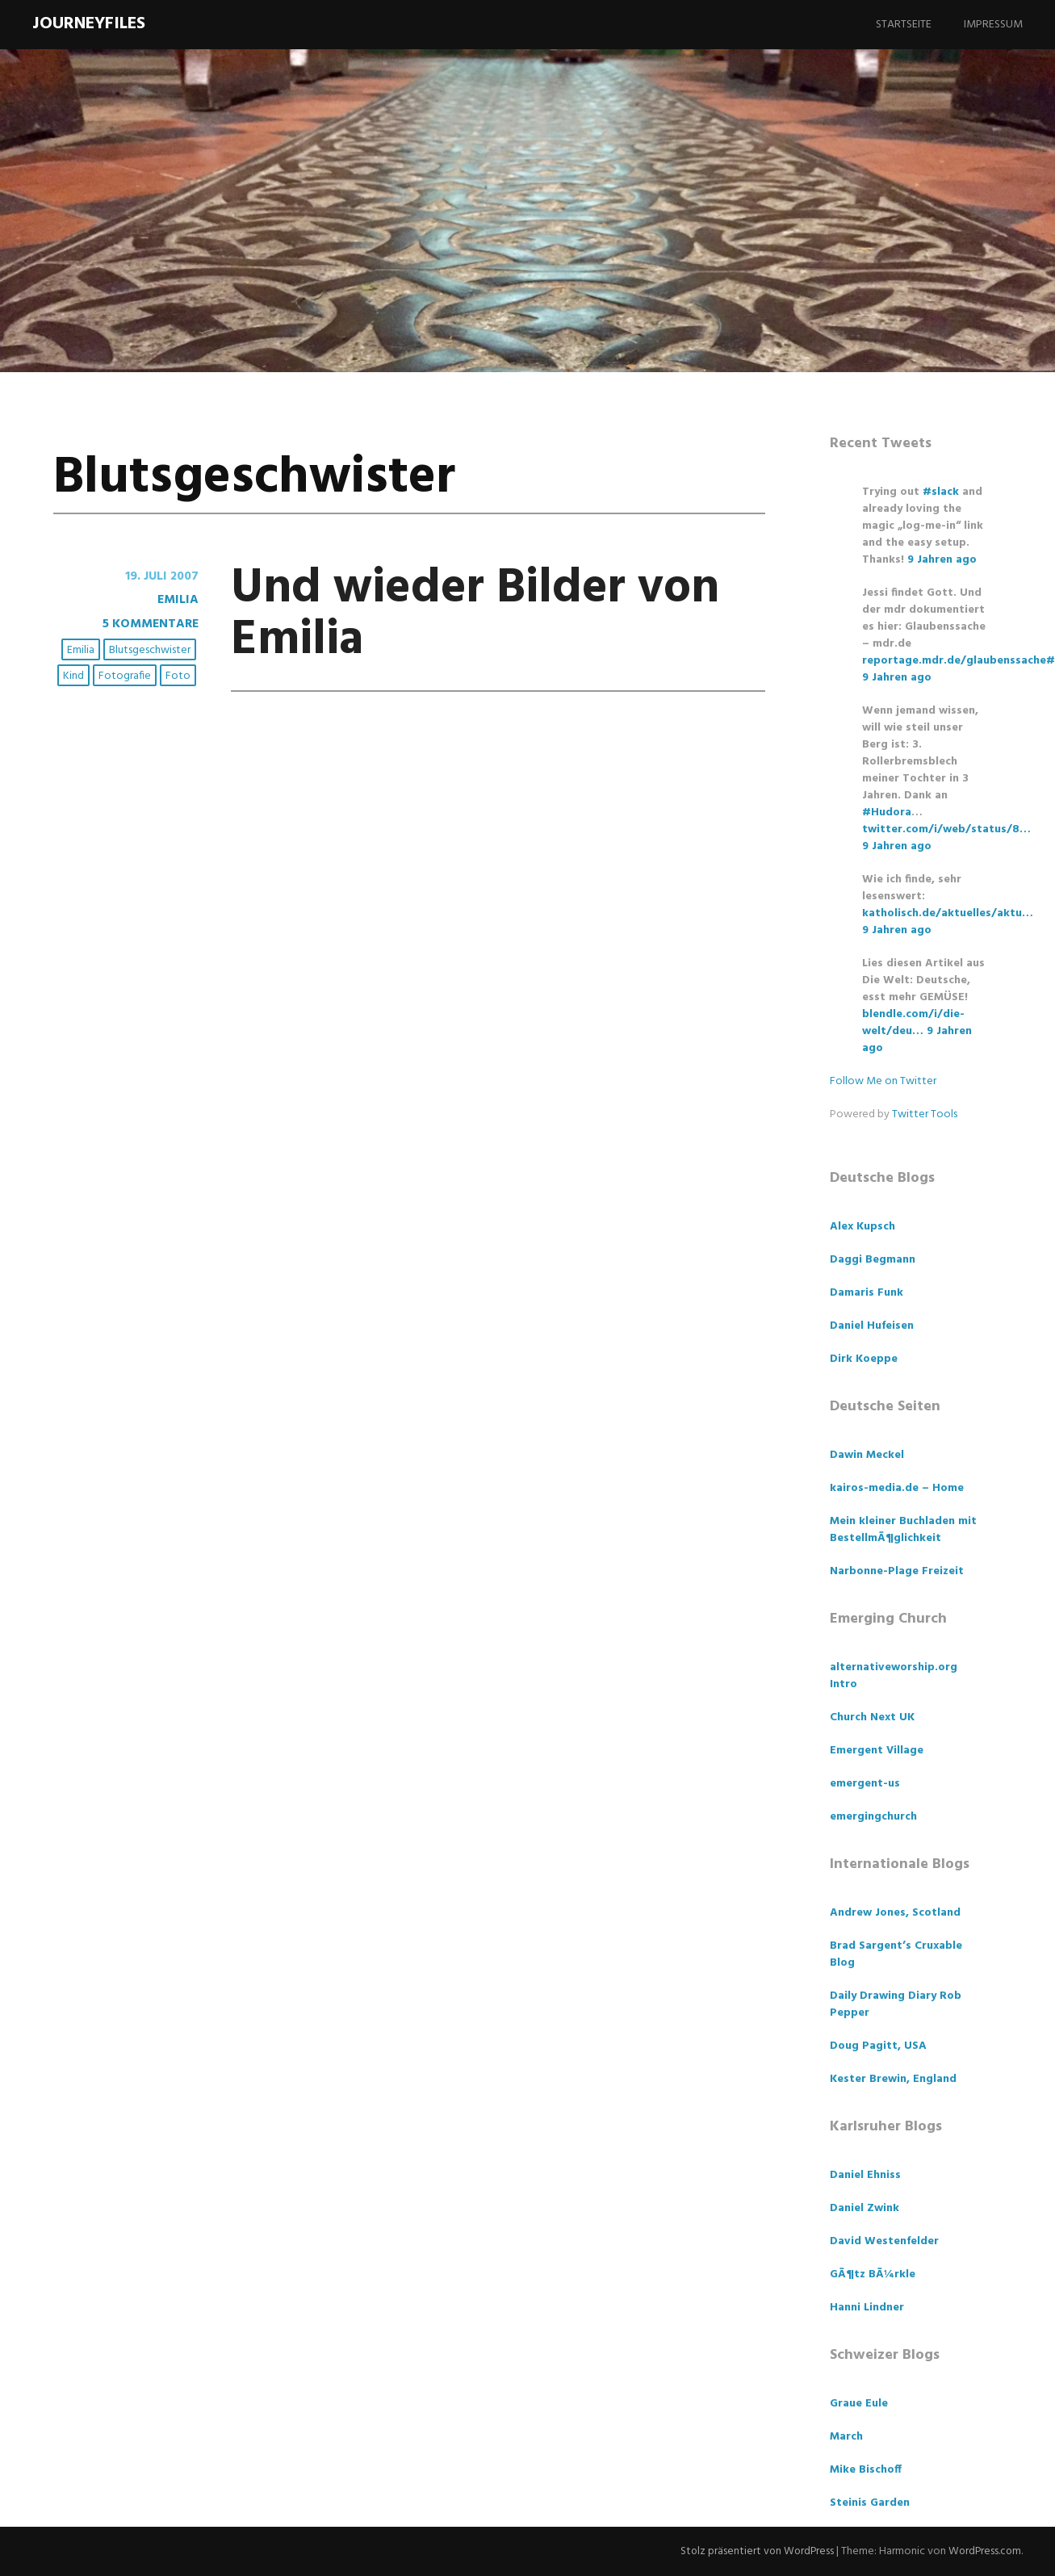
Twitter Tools (924, 1114)
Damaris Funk (866, 1293)
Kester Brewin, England (893, 2079)
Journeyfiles (88, 24)
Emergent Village (876, 1750)
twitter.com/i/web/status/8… (946, 829)
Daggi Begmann (872, 1259)
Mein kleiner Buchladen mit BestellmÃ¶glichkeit (903, 1530)
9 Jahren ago (942, 560)
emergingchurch (873, 1816)
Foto (178, 675)
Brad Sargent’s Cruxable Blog (896, 1954)
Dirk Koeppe (864, 1359)
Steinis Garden (870, 2503)
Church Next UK (872, 1717)
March (846, 2436)
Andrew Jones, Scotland (895, 1913)
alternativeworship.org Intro (893, 1676)
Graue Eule (859, 2403)
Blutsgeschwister (150, 650)
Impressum (993, 24)
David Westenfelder (884, 2241)
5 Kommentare (149, 623)
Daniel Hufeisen (872, 1326)
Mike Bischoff (866, 2470)
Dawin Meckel (867, 1455)
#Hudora (886, 812)
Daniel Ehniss (865, 2175)
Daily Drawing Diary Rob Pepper (895, 2004)
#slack (941, 492)
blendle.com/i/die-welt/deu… (913, 1023)
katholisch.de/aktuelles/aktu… (947, 913)
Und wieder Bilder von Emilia (491, 614)
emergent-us (865, 1783)
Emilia (178, 599)
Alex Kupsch (862, 1226)
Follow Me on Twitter (883, 1081)
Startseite (903, 24)
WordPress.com (983, 2551)
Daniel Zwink (864, 2208)
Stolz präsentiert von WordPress (753, 2551)
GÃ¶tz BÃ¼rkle (872, 2274)
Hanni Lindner (867, 2307)
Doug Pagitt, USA (878, 2046)
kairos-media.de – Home (897, 1488)
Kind (74, 675)
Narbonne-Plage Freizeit (897, 1571)
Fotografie (125, 675)
